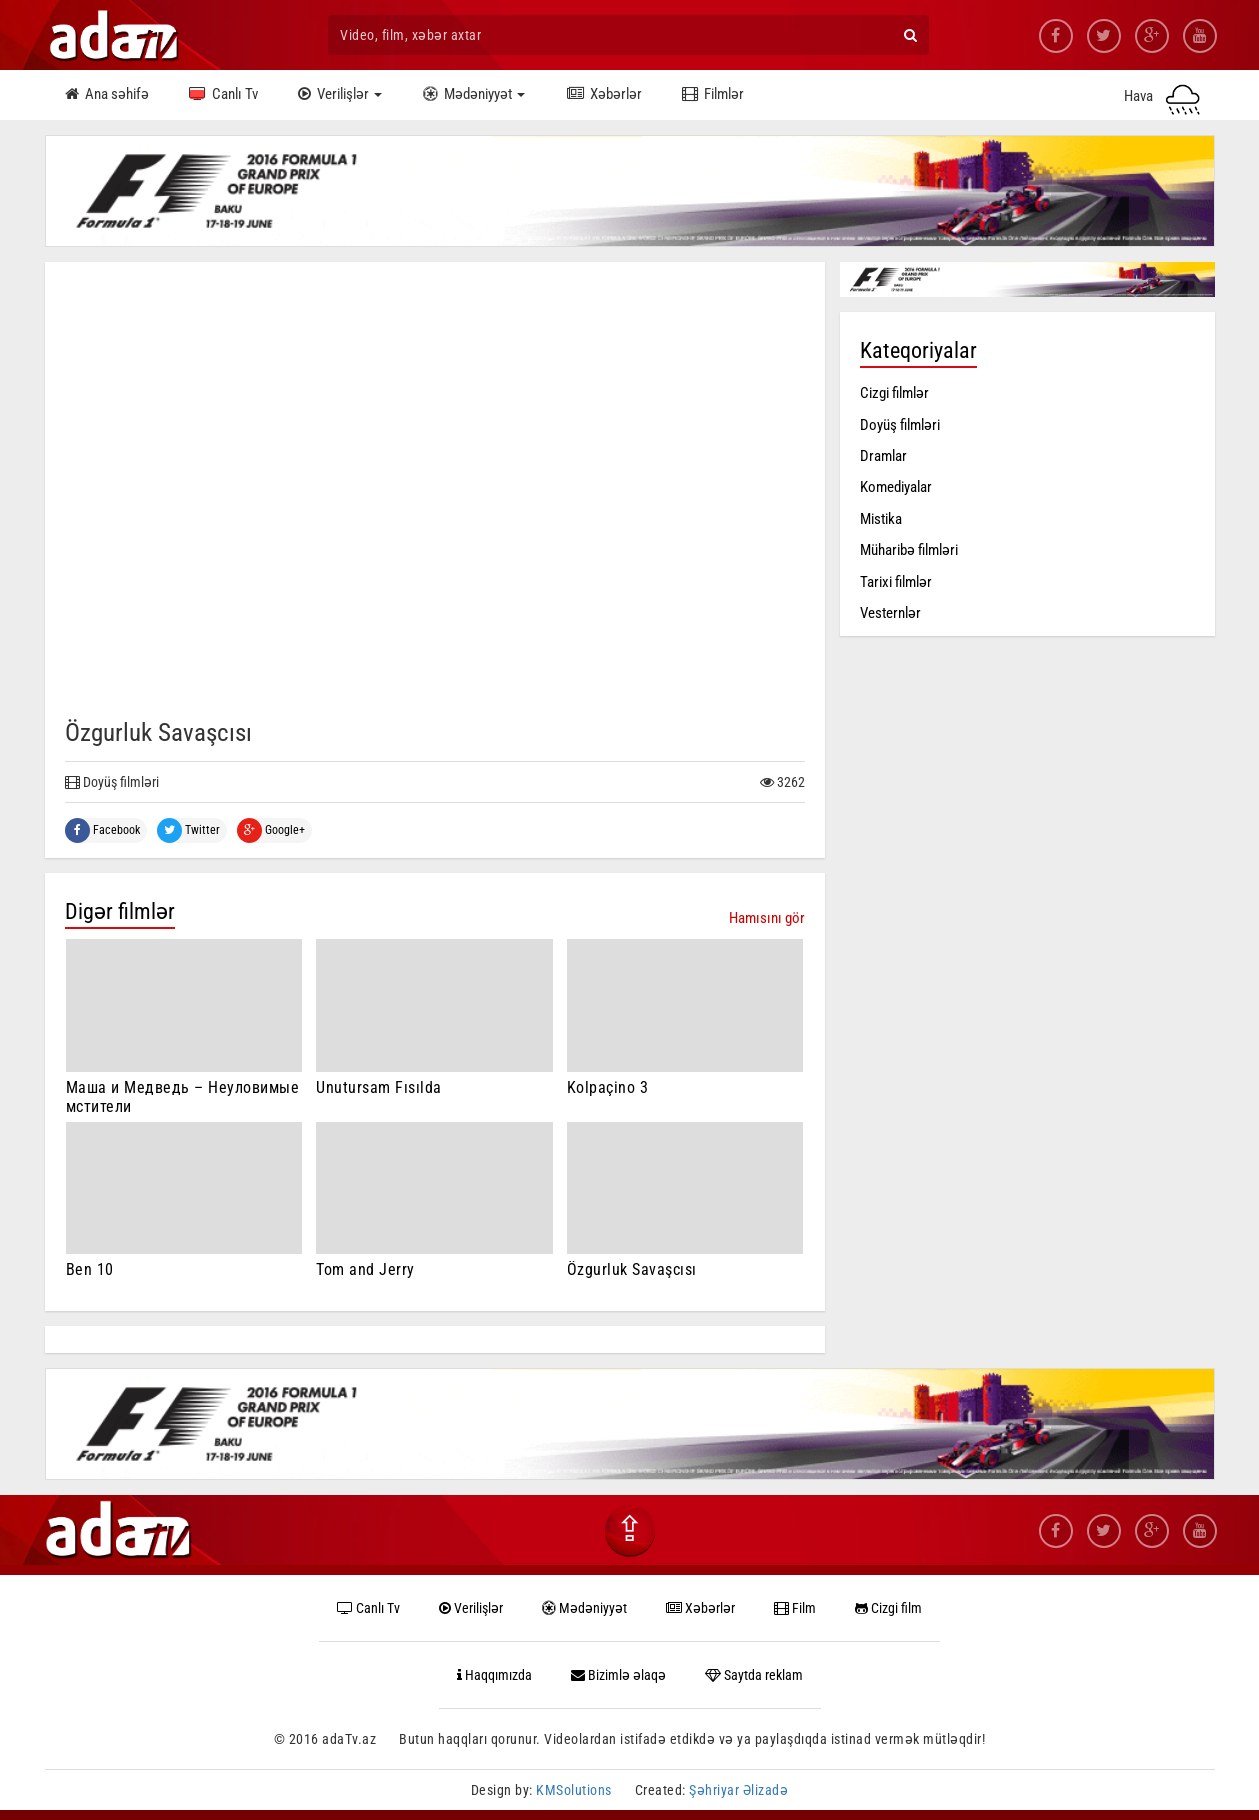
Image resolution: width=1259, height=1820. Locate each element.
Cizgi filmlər (894, 393)
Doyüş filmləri (900, 425)
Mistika (881, 519)
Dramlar (883, 456)
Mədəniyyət (473, 95)
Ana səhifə (107, 95)
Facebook (102, 830)
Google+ (271, 830)
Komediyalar (896, 487)
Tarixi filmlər (896, 582)
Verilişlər (340, 95)
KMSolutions (574, 1790)
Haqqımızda (494, 1675)
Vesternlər (890, 613)
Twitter (188, 830)
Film (795, 1608)
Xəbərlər (601, 95)
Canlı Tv (223, 95)
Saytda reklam (754, 1675)
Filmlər (710, 95)
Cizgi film (888, 1608)
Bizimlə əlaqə (618, 1675)
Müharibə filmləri (909, 550)
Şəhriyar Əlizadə (738, 1790)
